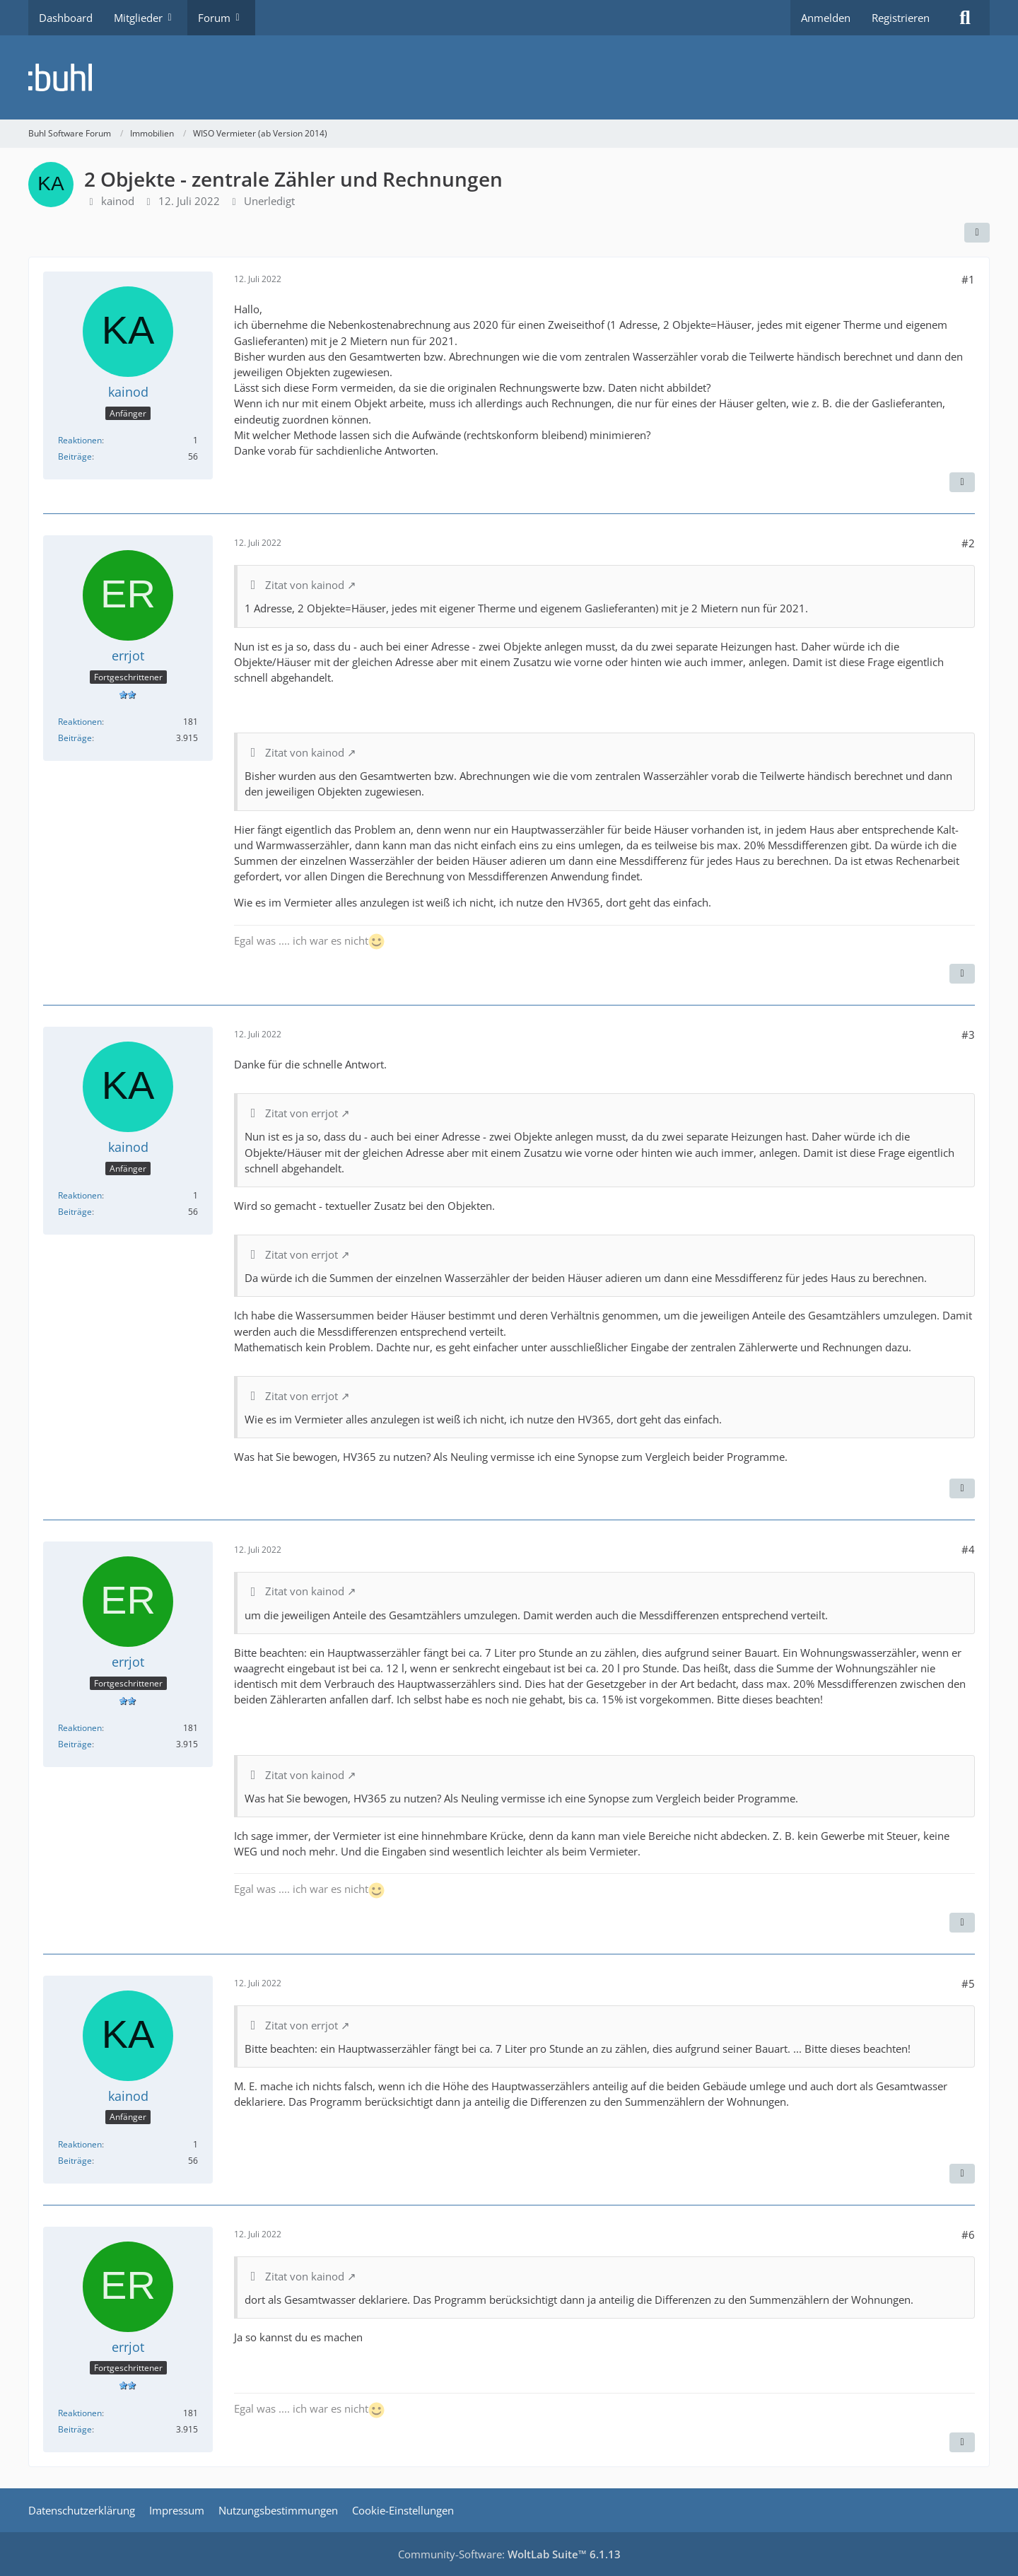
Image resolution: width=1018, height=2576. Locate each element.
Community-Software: (509, 2554)
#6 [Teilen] (968, 2234)
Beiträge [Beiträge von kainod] (75, 456)
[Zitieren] (962, 482)
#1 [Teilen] (968, 279)
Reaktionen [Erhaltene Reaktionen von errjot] (80, 722)
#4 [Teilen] (968, 1549)
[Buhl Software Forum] (509, 77)
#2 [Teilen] (968, 543)
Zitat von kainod (304, 585)
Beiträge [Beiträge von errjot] (75, 738)
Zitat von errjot (301, 1113)
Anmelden (825, 18)
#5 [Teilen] (968, 1983)
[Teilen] (977, 233)
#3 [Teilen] (968, 1034)
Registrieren (901, 18)
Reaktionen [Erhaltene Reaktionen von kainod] (80, 440)
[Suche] (965, 17)
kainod (117, 201)
